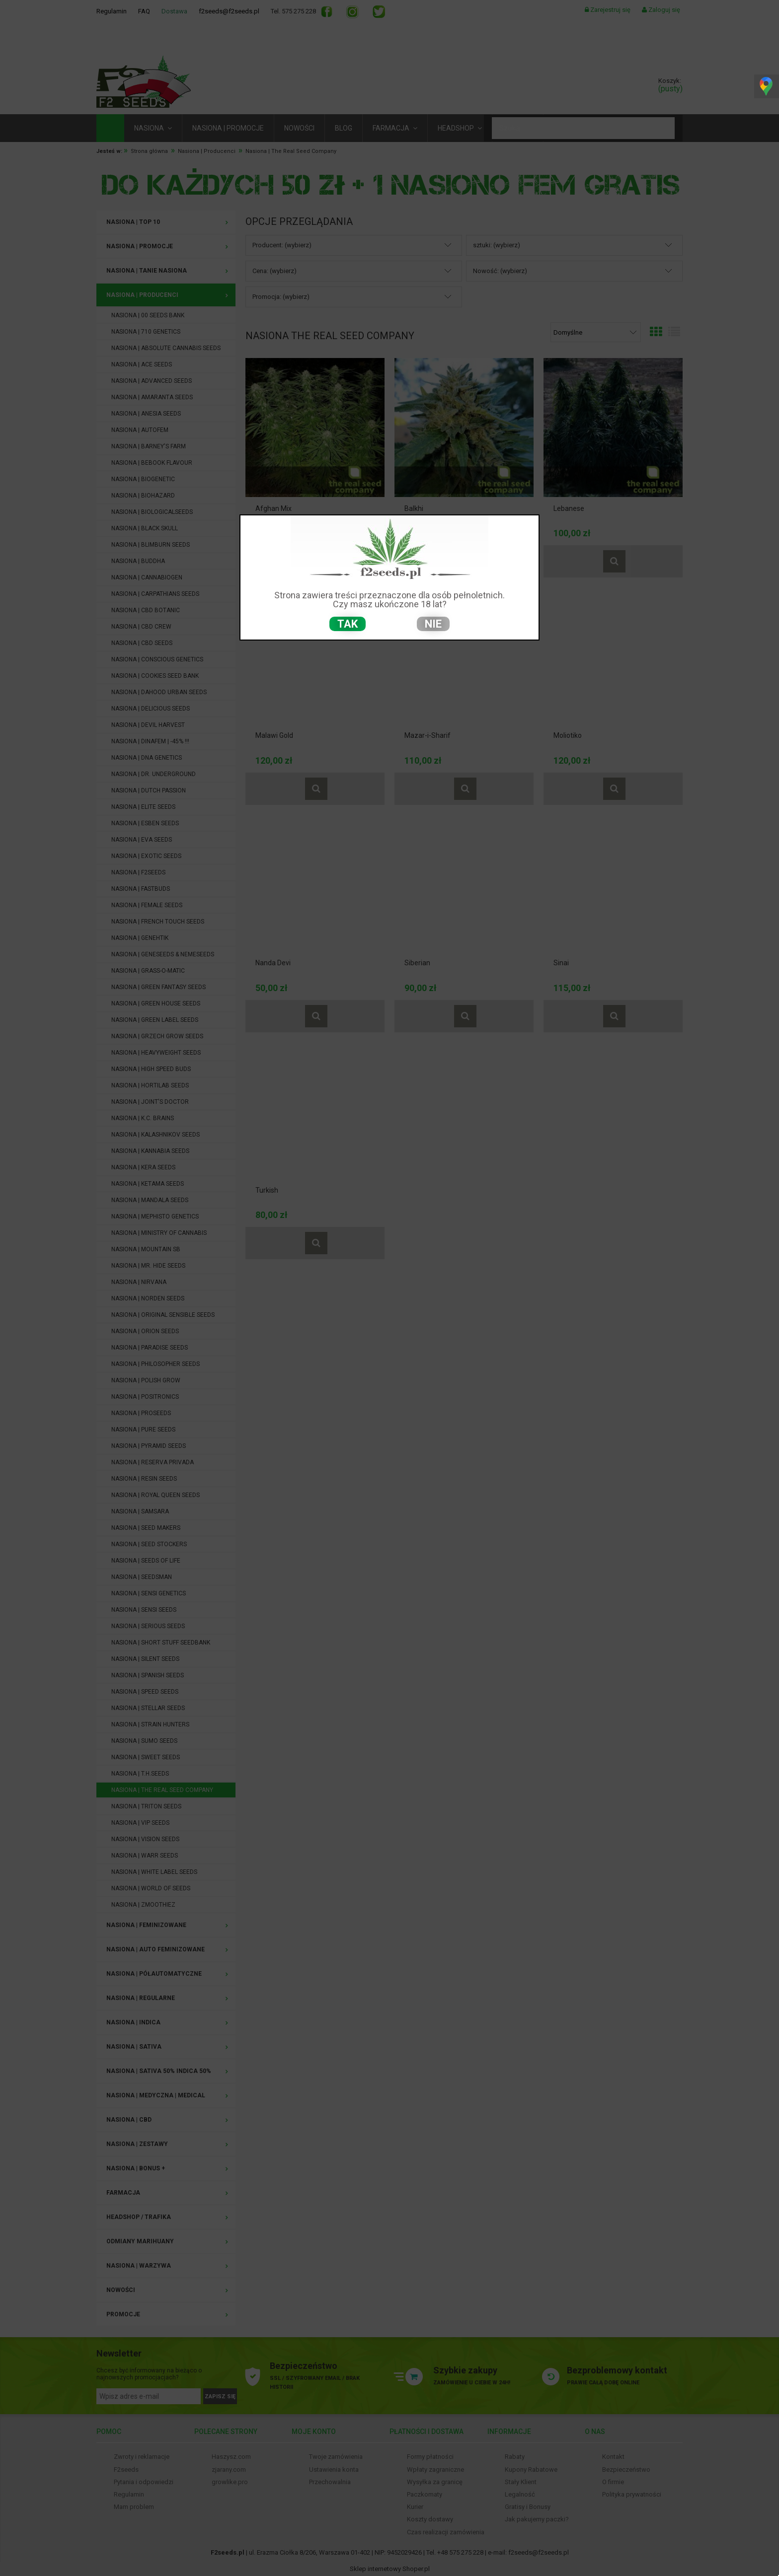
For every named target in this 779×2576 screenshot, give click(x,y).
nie (433, 624)
